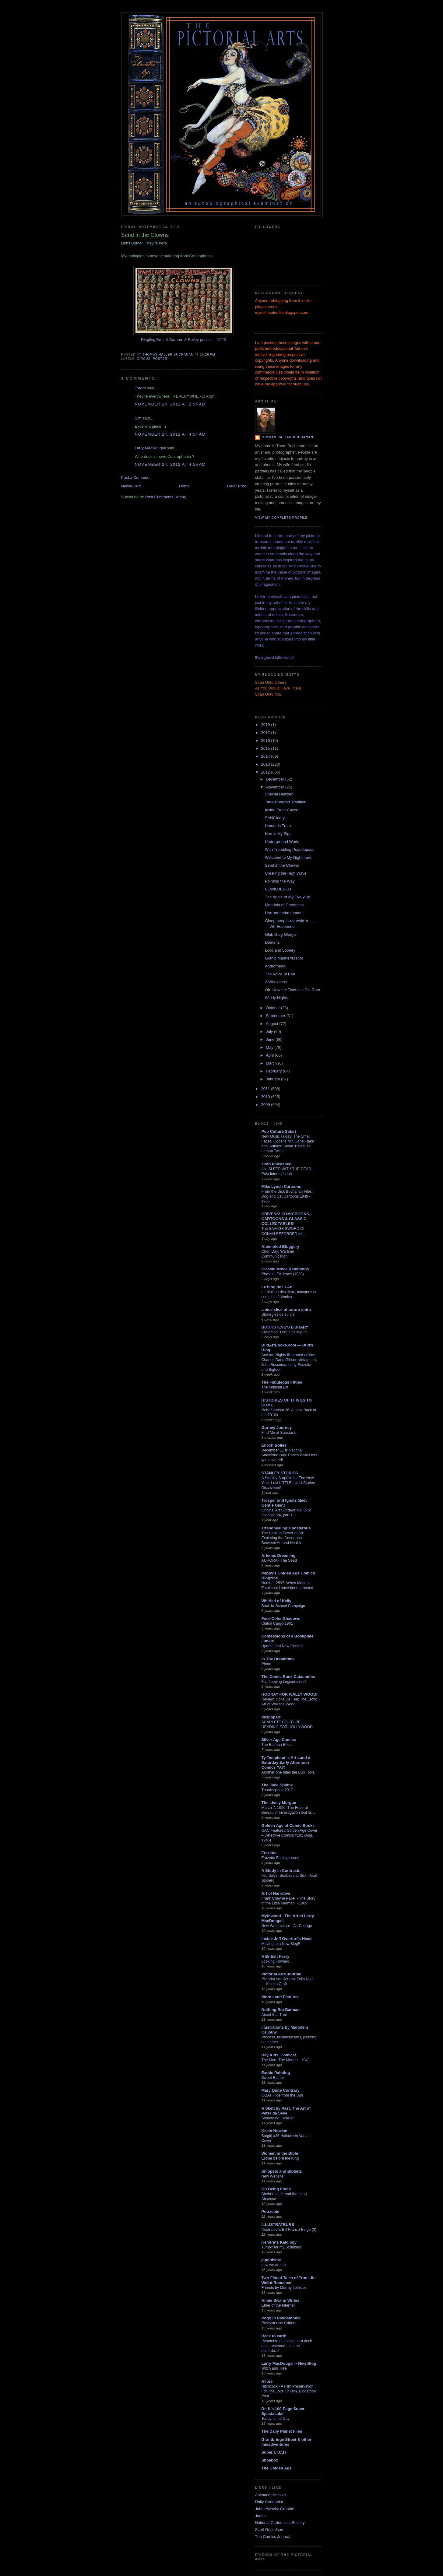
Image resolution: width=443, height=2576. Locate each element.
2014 (266, 756)
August (272, 1023)
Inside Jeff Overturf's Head (287, 1938)
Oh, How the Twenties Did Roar (292, 990)
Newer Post (131, 486)
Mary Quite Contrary (281, 2090)
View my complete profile (281, 517)
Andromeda (275, 966)
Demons (272, 942)
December (275, 779)
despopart (271, 1717)
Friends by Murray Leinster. (284, 2288)
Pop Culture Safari (279, 1131)
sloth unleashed (277, 1164)
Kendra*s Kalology (279, 2242)
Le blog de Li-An (277, 1287)
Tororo (140, 388)
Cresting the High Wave (286, 873)
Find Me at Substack (279, 1432)
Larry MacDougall (150, 448)
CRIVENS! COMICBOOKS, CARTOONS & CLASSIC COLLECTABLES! (286, 1219)
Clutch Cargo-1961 (277, 1623)
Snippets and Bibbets (282, 2171)
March (272, 1063)
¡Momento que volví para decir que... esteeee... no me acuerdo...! (287, 2346)
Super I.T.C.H (274, 2452)
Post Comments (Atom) (165, 497)
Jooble (261, 2516)
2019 (266, 724)
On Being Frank (276, 2189)
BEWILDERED (278, 889)
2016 (266, 740)
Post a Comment (136, 477)
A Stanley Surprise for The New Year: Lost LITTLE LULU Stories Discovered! (288, 1483)
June (271, 1039)
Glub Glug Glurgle (281, 934)
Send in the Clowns (282, 865)
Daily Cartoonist (269, 2502)
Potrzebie (271, 2211)
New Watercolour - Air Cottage (287, 1926)
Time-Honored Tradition (285, 802)
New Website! (273, 2176)
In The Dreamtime (278, 1659)
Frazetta (269, 1853)
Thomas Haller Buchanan (287, 437)
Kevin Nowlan (274, 2131)
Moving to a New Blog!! (281, 1944)
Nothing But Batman (281, 2009)
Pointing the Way (280, 881)
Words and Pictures (280, 1997)
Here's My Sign (278, 833)
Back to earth (274, 2336)
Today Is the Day (276, 2418)
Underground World (282, 841)
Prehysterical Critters (279, 2323)
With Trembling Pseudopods (290, 849)
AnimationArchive (270, 2495)
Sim (138, 418)
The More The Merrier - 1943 (286, 2060)
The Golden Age (277, 2468)
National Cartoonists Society (280, 2522)
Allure (267, 2381)
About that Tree (274, 2015)
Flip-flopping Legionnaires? (284, 1681)
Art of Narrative (276, 1893)
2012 (266, 772)
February (274, 1071)
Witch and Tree (274, 2368)
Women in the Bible (280, 2153)
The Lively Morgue (279, 1802)
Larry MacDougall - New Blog (289, 2363)
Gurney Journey (277, 1427)
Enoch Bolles (274, 1445)
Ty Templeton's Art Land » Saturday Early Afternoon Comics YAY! (286, 1762)
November (275, 787)
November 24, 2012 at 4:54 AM (170, 434)
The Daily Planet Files (282, 2431)
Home (184, 486)
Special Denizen (279, 794)
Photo (266, 1664)
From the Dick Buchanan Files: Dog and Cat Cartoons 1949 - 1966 (287, 1196)
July (270, 1031)
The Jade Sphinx (277, 1785)
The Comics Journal (272, 2536)
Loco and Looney (280, 950)
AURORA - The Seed (279, 1560)
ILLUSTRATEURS (278, 2224)
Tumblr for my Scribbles (281, 2247)
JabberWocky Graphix (274, 2509)
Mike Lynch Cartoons (281, 1186)
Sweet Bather (273, 2078)
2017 (266, 732)
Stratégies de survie (278, 1314)
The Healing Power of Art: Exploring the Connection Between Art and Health (283, 1538)
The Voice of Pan (280, 974)
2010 (266, 1096)
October (273, 1007)
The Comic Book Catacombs (288, 1676)
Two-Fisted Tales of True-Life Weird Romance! (289, 2280)
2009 (266, 1104)
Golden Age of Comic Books (288, 1825)
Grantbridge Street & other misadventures (286, 2442)
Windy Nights (276, 997)
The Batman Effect (277, 1744)
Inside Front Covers (282, 810)
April (270, 1055)
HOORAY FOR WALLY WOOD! (290, 1694)
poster (160, 358)
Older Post (236, 486)
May (270, 1047)
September (276, 1015)
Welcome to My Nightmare (288, 857)
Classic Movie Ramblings (285, 1269)
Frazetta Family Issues (280, 1858)
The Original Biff (275, 1387)
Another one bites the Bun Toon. (288, 1772)
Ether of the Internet (278, 2305)
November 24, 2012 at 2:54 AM (170, 404)
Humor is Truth (278, 825)
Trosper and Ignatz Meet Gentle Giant (284, 1502)
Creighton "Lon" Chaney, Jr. (285, 1332)
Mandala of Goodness (284, 905)
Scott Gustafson (269, 2529)
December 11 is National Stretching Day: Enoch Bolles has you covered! (289, 1455)
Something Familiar (278, 2118)
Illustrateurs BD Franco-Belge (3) (289, 2229)
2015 (266, 748)
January (273, 1079)
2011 (266, 1088)
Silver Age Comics (279, 1739)
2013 (266, 764)
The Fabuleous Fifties (282, 1382)
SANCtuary (275, 818)
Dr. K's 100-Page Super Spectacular (283, 2411)
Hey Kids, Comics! (279, 2055)
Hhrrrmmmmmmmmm (284, 913)
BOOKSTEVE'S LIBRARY (285, 1327)
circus (144, 358)
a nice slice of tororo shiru (286, 1309)
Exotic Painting (276, 2072)
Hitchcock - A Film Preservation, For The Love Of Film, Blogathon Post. (289, 2391)
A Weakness (276, 982)
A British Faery (276, 1956)
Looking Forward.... (278, 1961)
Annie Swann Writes (281, 2300)
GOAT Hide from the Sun (282, 2095)
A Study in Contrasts (281, 1870)
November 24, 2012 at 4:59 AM (170, 464)
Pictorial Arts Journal (281, 1974)
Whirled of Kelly (276, 1601)
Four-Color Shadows (281, 1618)
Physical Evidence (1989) (283, 1274)
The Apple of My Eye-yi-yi (287, 897)
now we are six (274, 2265)
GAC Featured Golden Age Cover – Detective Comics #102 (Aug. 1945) (290, 1835)
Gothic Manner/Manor (284, 958)
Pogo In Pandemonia (281, 2318)
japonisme (271, 2260)
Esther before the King (280, 2158)
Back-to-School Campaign (283, 1606)
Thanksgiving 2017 (277, 1790)
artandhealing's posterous (286, 1528)
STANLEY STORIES (280, 1473)
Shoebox (270, 2460)
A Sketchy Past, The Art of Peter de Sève (286, 2110)
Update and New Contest (283, 1646)
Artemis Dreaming (279, 1555)
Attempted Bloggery (280, 1246)
